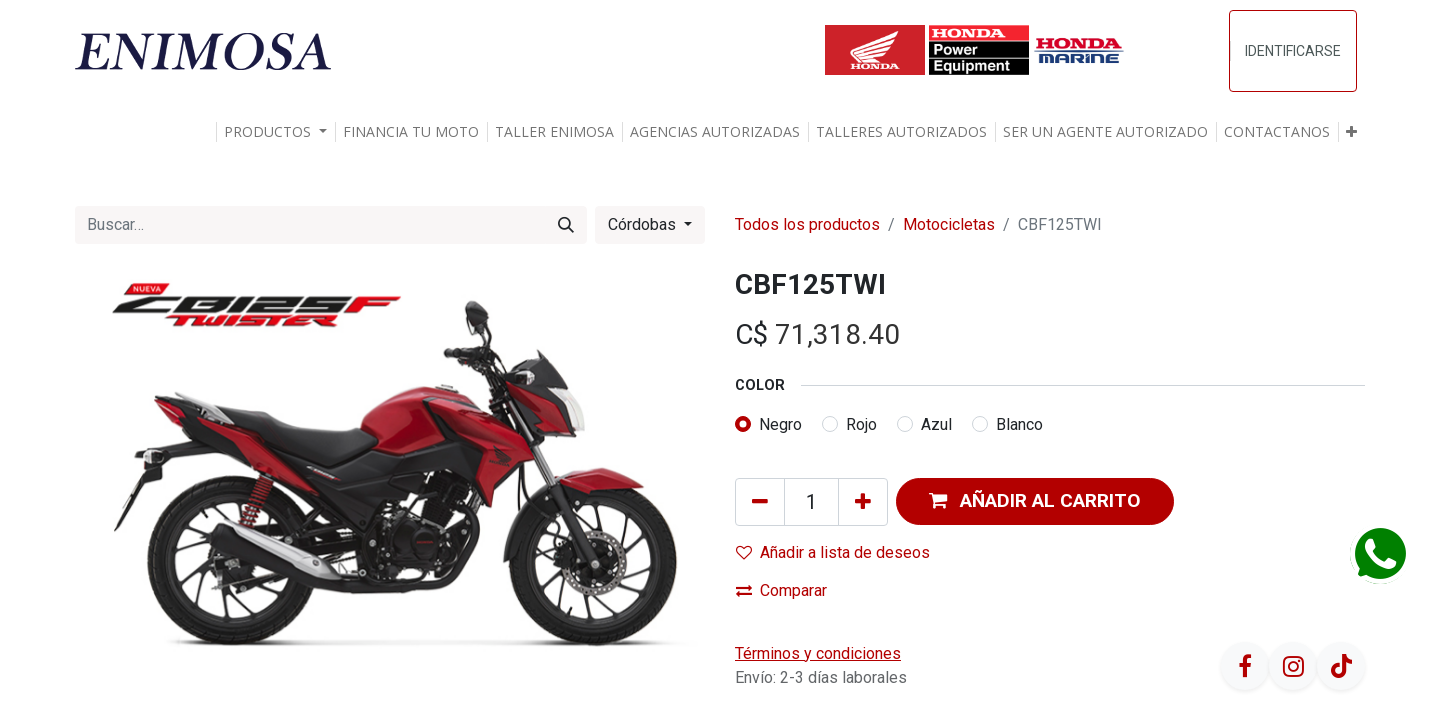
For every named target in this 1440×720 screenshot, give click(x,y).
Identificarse (1293, 51)
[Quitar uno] (760, 502)
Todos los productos (807, 224)
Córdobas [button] (644, 224)
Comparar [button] (781, 590)
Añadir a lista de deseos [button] (833, 552)
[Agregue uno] (863, 502)
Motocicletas (949, 224)
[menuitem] (411, 132)
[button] (1351, 132)
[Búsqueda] (566, 225)
